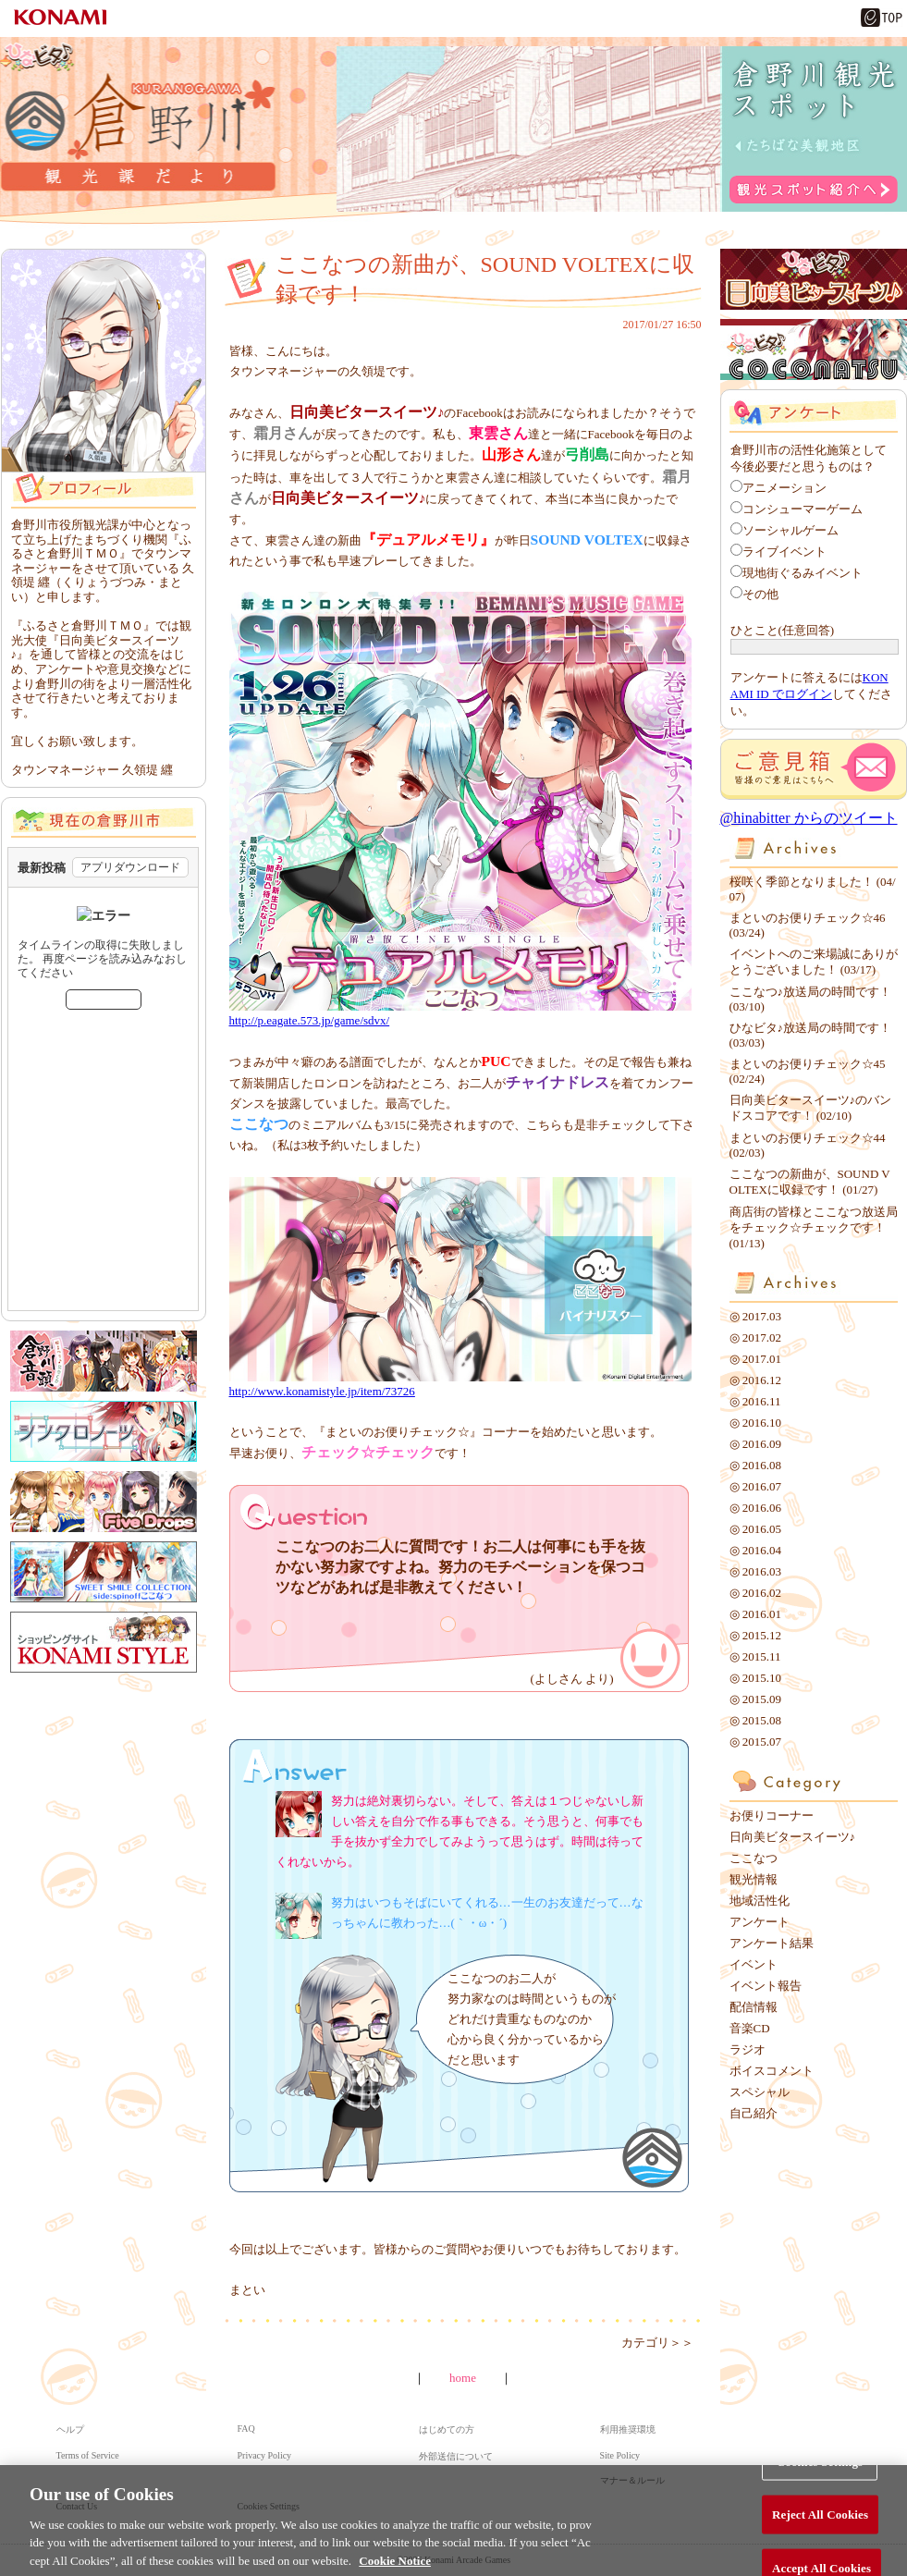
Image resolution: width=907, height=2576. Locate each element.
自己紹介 (753, 2113)
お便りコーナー (771, 1815)
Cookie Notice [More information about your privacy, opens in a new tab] (395, 2567)
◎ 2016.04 (755, 1550)
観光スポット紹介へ (813, 189)
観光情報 (753, 1879)
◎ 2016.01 (755, 1614)
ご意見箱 (813, 769)
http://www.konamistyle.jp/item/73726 (322, 1391)
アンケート (759, 1922)
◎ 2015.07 (755, 1741)
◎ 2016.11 (755, 1401)
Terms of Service (87, 2455)
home (462, 2378)
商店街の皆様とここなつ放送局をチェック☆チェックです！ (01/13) (813, 1227)
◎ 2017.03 (755, 1316)
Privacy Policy (265, 2455)
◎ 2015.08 (755, 1720)
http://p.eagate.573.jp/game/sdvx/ (309, 1020)
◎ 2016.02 (755, 1593)
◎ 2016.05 (755, 1529)
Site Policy (620, 2455)
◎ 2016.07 (755, 1486)
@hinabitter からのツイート (809, 818)
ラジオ (747, 2049)
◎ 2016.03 (755, 1571)
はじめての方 (446, 2429)
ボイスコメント (771, 2071)
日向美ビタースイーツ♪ (792, 1837)
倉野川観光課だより (138, 131)
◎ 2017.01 (755, 1359)
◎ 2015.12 (755, 1635)
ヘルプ (70, 2429)
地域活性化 (759, 1900)
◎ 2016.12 (755, 1380)
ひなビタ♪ (38, 54)
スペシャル (759, 2092)
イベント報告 (765, 1986)
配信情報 (753, 2007)
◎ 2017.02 (755, 1337)
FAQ (246, 2428)
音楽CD (749, 2028)
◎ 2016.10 (755, 1422)
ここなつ (753, 1858)
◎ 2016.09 (755, 1444)
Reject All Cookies (820, 2521)
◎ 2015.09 (755, 1699)
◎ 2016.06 (755, 1508)
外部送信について (456, 2456)
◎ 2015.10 (755, 1678)
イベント (753, 1964)
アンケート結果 (771, 1943)
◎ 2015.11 (755, 1656)
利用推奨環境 (628, 2429)
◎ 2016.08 (755, 1465)
